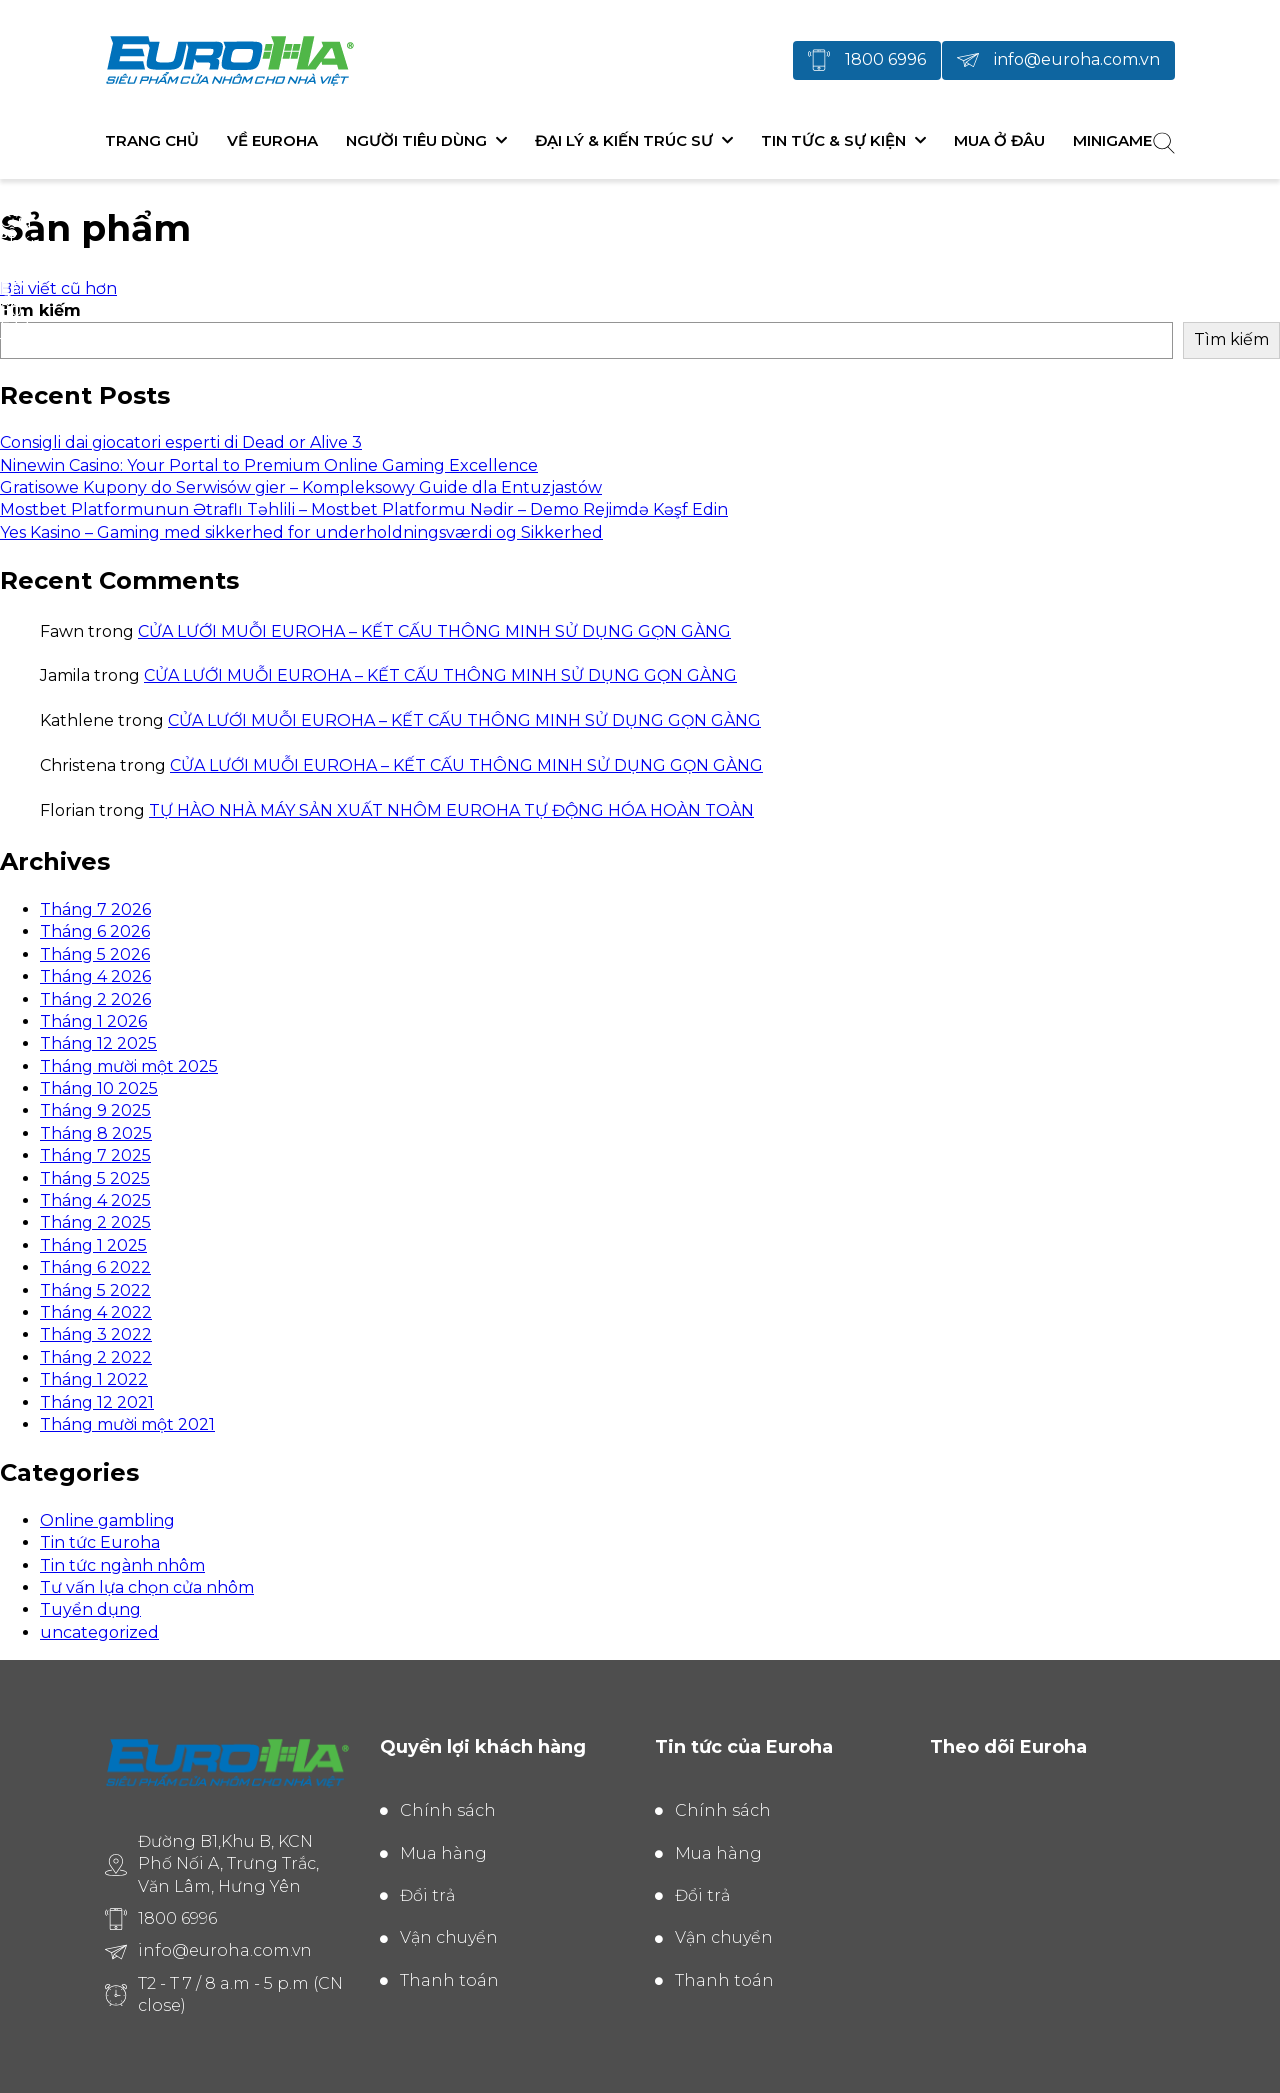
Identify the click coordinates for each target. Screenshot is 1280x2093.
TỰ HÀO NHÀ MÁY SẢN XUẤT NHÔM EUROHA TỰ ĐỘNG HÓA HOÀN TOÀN (451, 810)
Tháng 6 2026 (95, 931)
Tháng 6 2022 (95, 1267)
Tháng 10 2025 (99, 1088)
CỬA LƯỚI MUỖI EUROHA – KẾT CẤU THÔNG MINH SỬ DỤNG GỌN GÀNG (434, 631)
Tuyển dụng (90, 1609)
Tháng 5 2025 (95, 1178)
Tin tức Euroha (100, 1542)
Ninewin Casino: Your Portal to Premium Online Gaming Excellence (269, 465)
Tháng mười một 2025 (129, 1066)
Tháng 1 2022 (94, 1379)
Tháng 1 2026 (93, 1021)
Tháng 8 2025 (96, 1133)
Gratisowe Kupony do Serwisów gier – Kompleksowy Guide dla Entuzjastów (301, 487)
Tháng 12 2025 (98, 1043)
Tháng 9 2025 (95, 1110)
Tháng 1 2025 (93, 1245)
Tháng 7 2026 (95, 909)
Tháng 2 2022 (96, 1357)
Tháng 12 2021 (97, 1402)
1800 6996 (885, 59)
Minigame (1112, 140)
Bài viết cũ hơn (58, 288)
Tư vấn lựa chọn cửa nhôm (147, 1587)
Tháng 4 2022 (96, 1312)
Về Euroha (272, 140)
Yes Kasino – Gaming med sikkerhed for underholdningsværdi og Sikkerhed (301, 532)
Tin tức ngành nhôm (122, 1565)
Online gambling (107, 1520)
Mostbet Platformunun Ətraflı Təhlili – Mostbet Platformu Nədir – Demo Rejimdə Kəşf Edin (364, 509)
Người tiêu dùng (416, 140)
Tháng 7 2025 (95, 1155)
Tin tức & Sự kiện (833, 140)
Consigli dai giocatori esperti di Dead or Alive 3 (181, 442)
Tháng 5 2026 (95, 954)
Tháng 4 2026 (95, 976)
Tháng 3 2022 (96, 1334)
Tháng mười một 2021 (127, 1424)
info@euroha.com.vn (1077, 59)
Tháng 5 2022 (95, 1290)
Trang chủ (152, 140)
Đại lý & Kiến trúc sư (624, 140)
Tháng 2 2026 (95, 999)
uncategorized (99, 1632)
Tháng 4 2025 (95, 1200)
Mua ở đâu (999, 140)
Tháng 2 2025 (95, 1222)
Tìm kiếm (40, 310)
